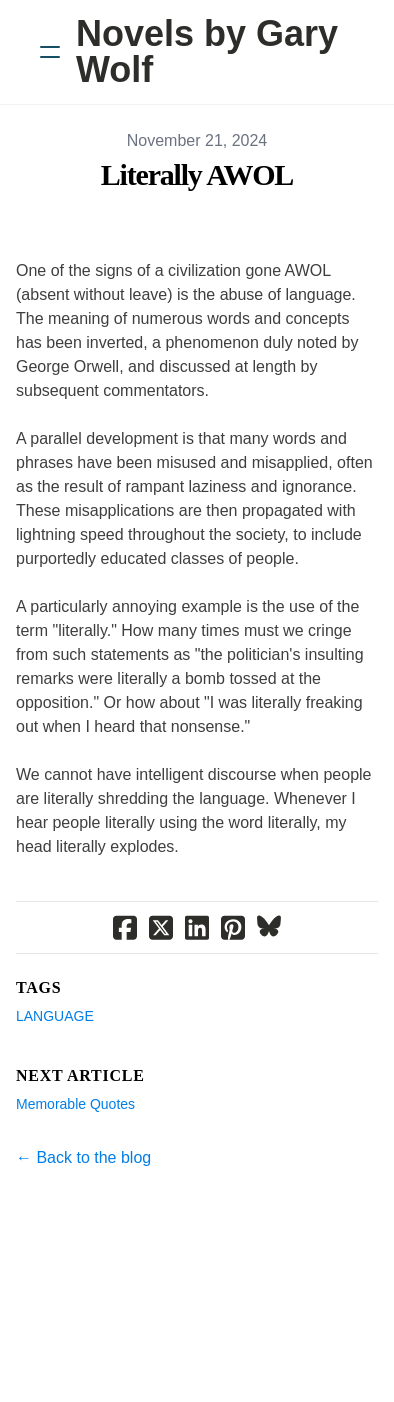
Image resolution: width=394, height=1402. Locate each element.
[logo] (223, 52)
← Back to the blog (83, 1157)
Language (55, 1016)
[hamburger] (50, 52)
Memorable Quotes (75, 1104)
